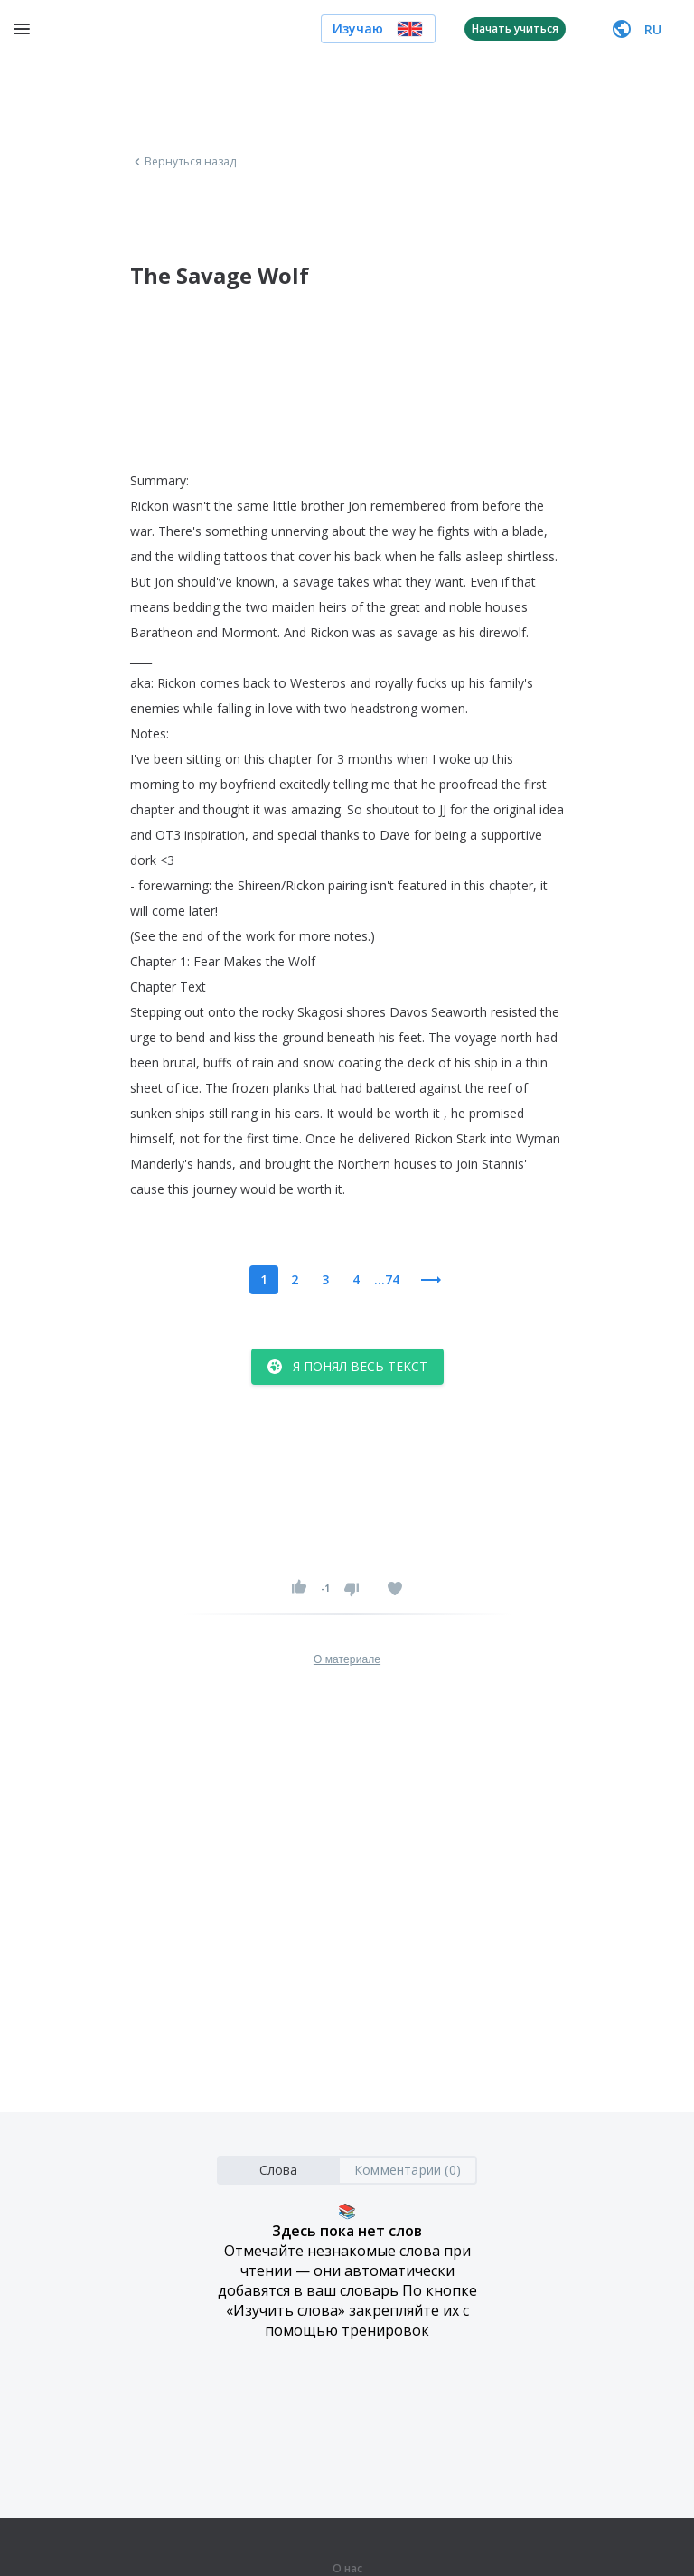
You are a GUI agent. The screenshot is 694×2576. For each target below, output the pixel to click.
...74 (386, 1279)
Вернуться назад (183, 161)
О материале (347, 1659)
